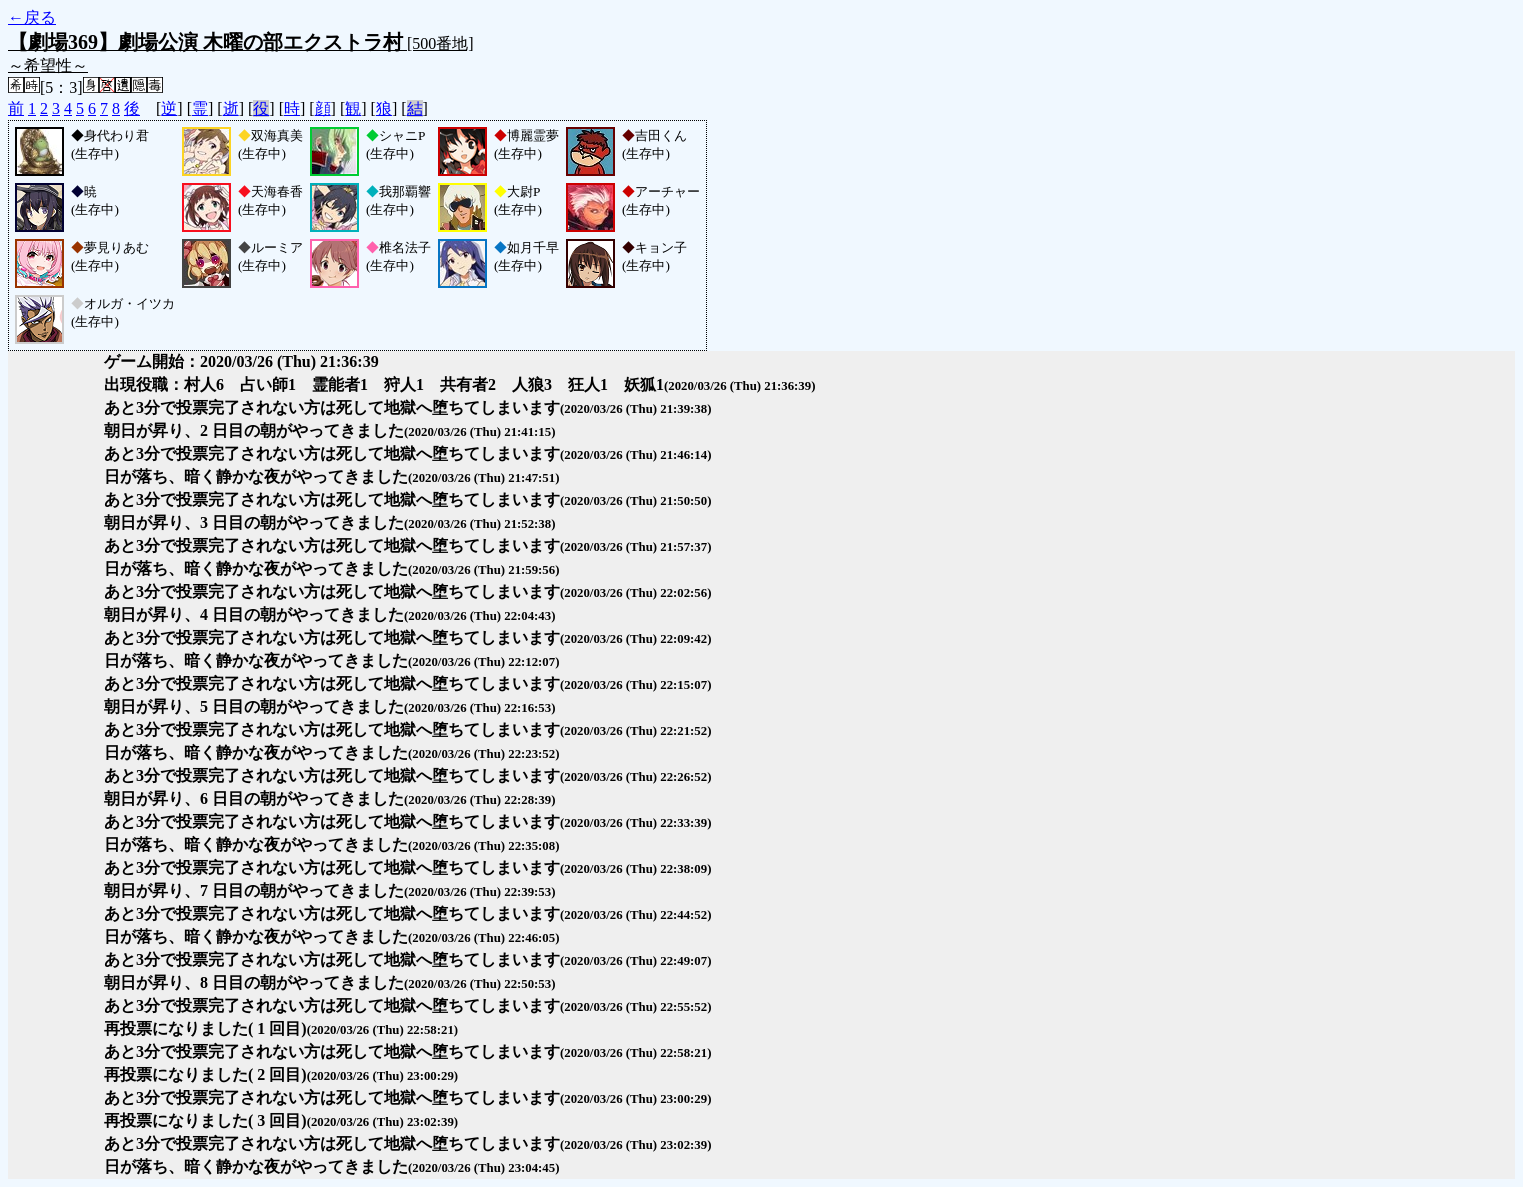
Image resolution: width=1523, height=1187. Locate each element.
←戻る (32, 17)
